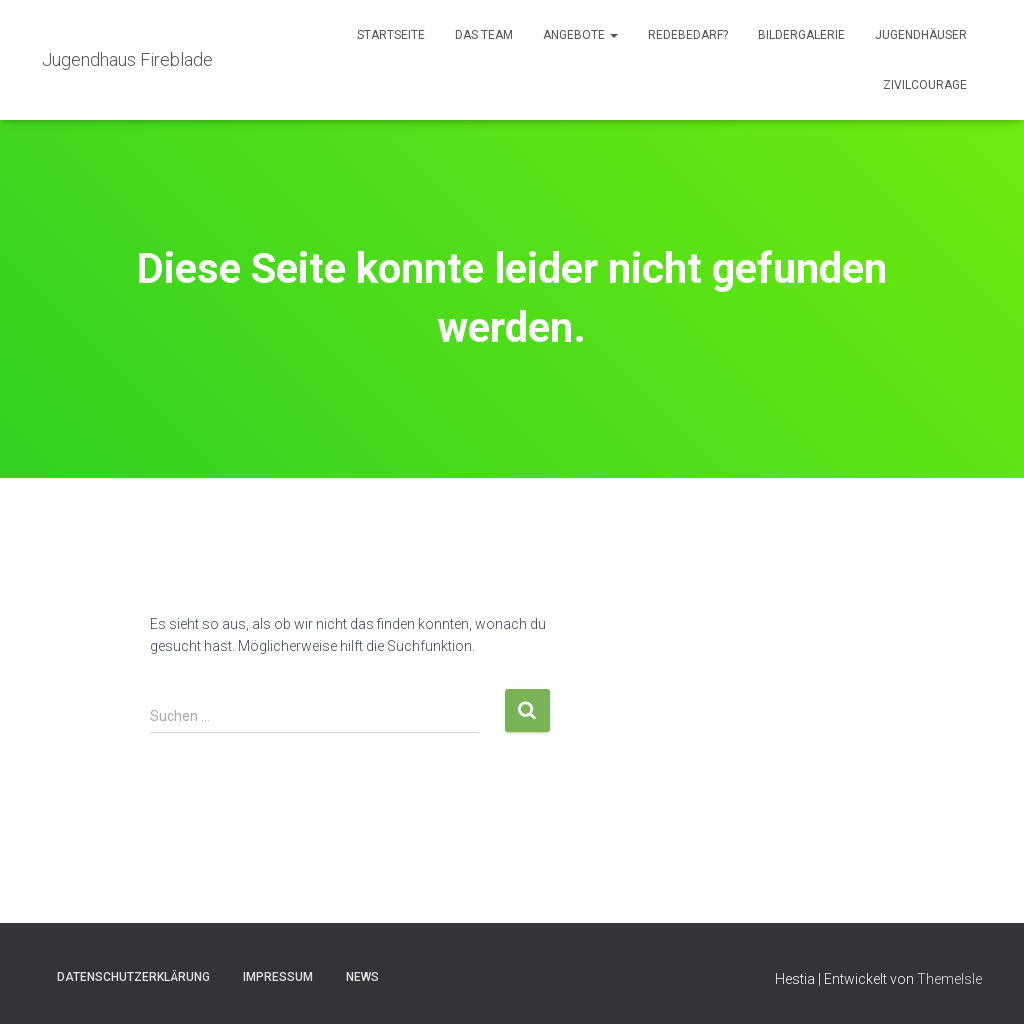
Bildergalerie (801, 35)
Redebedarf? (688, 35)
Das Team (484, 35)
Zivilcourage (925, 85)
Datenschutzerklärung (133, 977)
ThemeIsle (949, 979)
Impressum (278, 977)
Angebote (580, 35)
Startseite (391, 35)
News (362, 977)
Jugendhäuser (921, 35)
